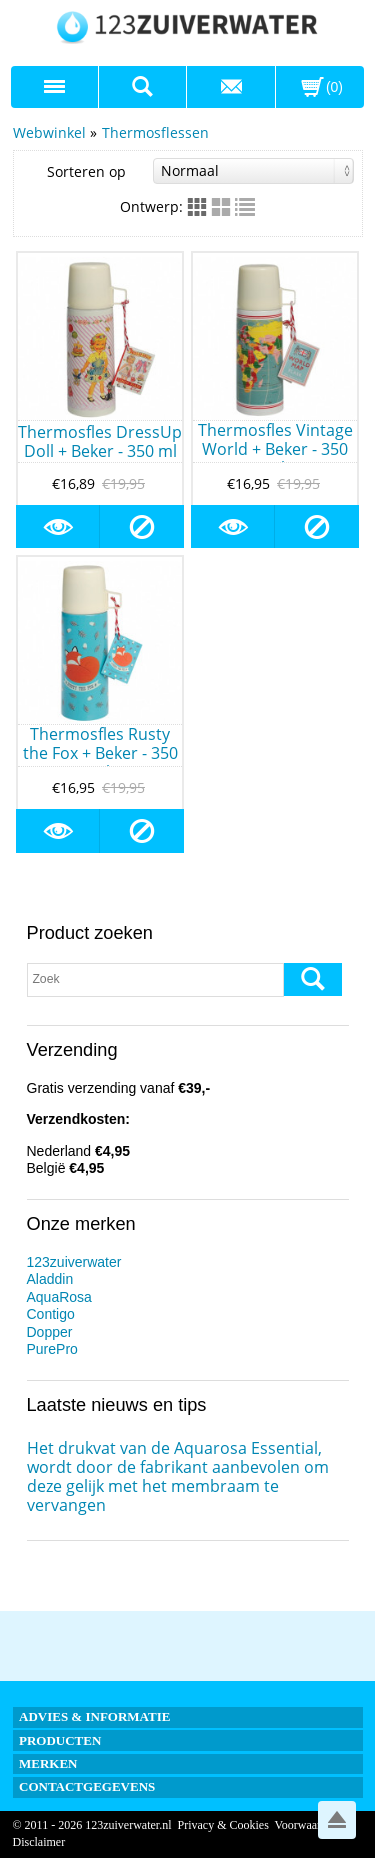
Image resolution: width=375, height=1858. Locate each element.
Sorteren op (200, 171)
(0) (334, 87)
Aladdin (50, 1279)
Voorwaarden (307, 1825)
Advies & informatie (94, 1716)
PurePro (52, 1349)
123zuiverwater (74, 1262)
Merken (48, 1763)
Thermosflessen (155, 132)
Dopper (50, 1332)
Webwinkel (49, 132)
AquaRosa (59, 1297)
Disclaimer (39, 1842)
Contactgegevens (87, 1786)
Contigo (51, 1314)
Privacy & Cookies (222, 1825)
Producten (60, 1740)
